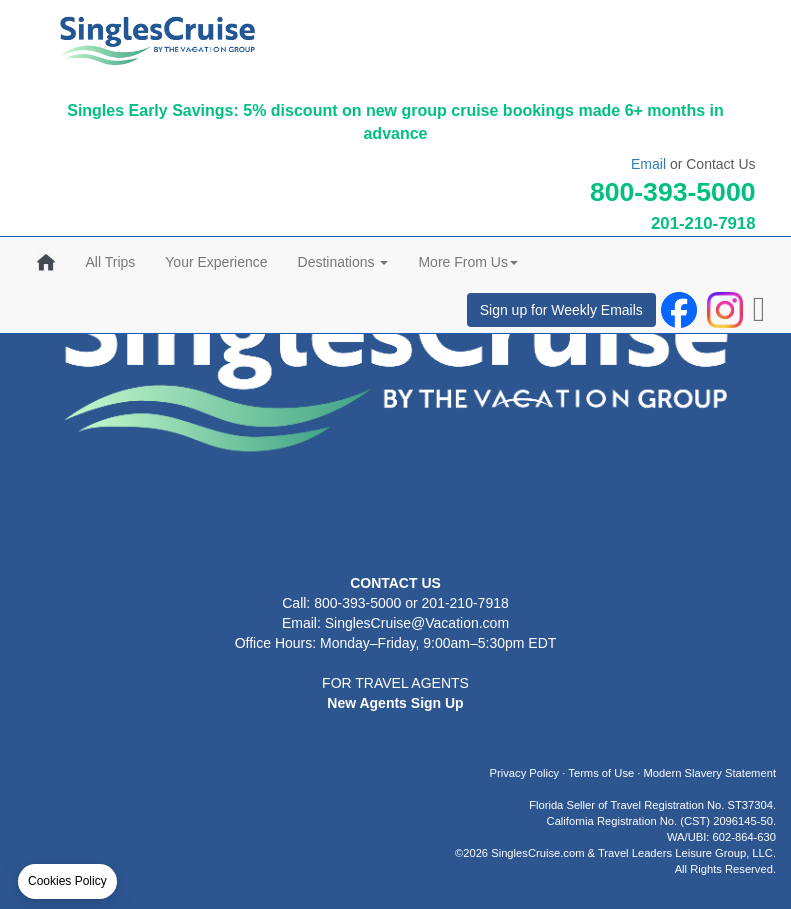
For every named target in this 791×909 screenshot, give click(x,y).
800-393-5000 (673, 192)
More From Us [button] (467, 262)
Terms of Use (601, 773)
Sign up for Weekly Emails (561, 310)
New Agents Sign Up (395, 703)
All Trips (111, 262)
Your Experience (216, 262)
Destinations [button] (343, 262)
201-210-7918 (703, 223)
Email (648, 164)
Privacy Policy (525, 773)
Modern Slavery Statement (710, 773)
